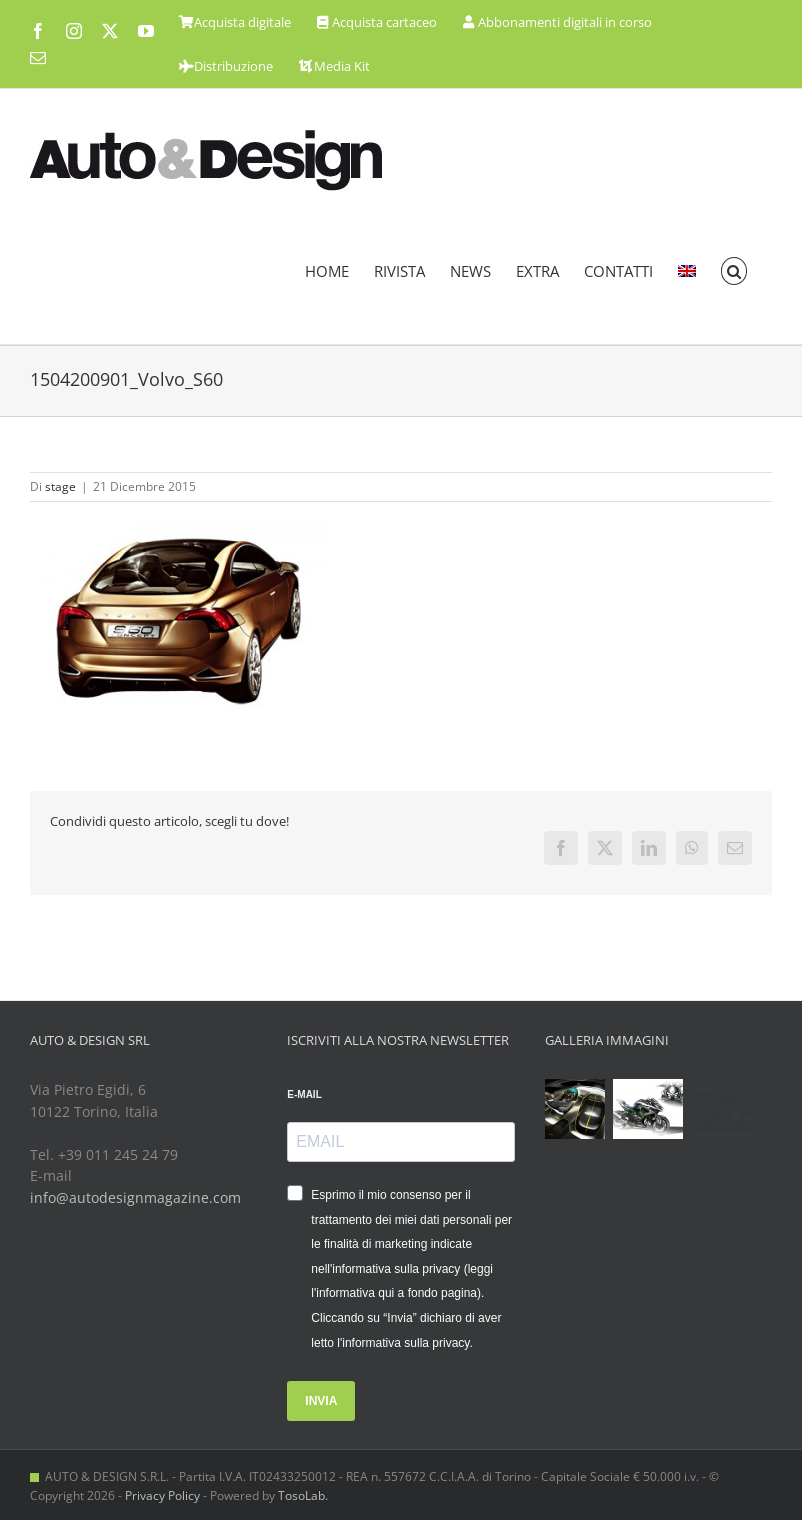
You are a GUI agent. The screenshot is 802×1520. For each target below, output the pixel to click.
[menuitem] (687, 271)
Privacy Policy (162, 1495)
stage (60, 486)
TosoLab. (303, 1495)
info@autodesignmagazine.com (135, 1197)
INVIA (321, 1401)
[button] (734, 271)
